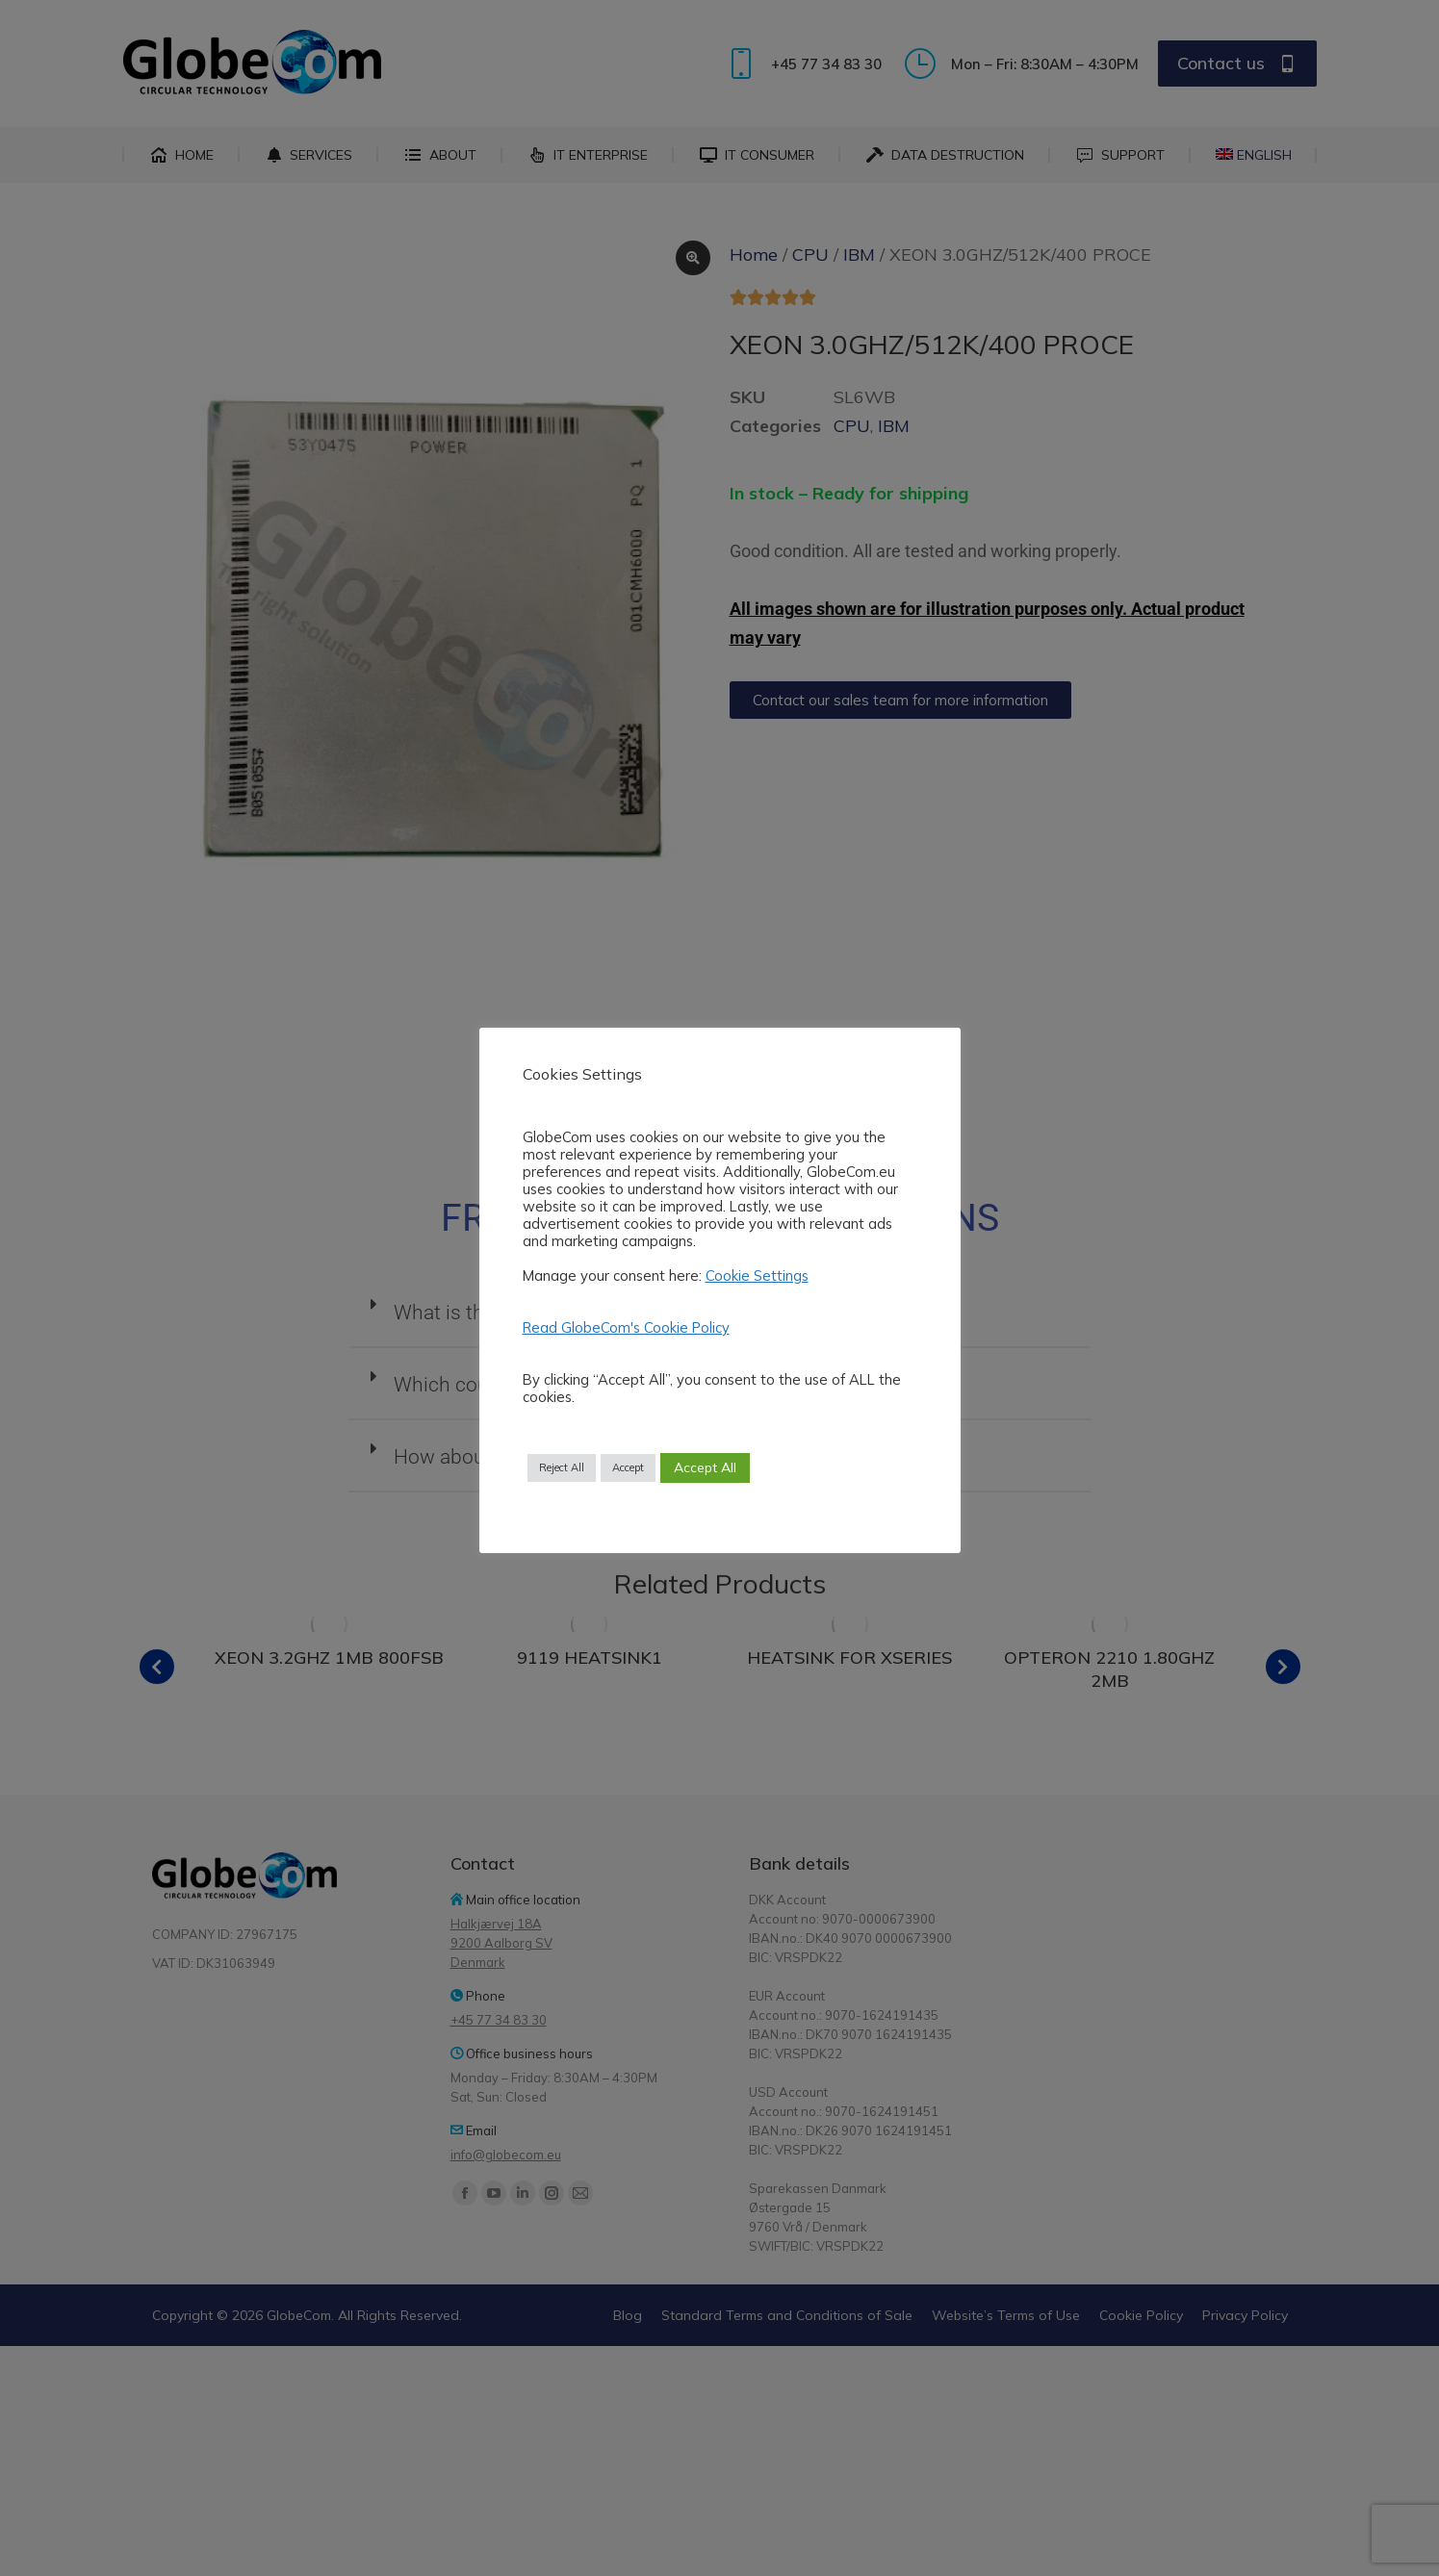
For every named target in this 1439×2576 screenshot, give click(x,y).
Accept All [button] (705, 1467)
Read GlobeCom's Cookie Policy (626, 1328)
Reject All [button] (561, 1467)
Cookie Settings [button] (757, 1275)
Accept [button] (628, 1467)
